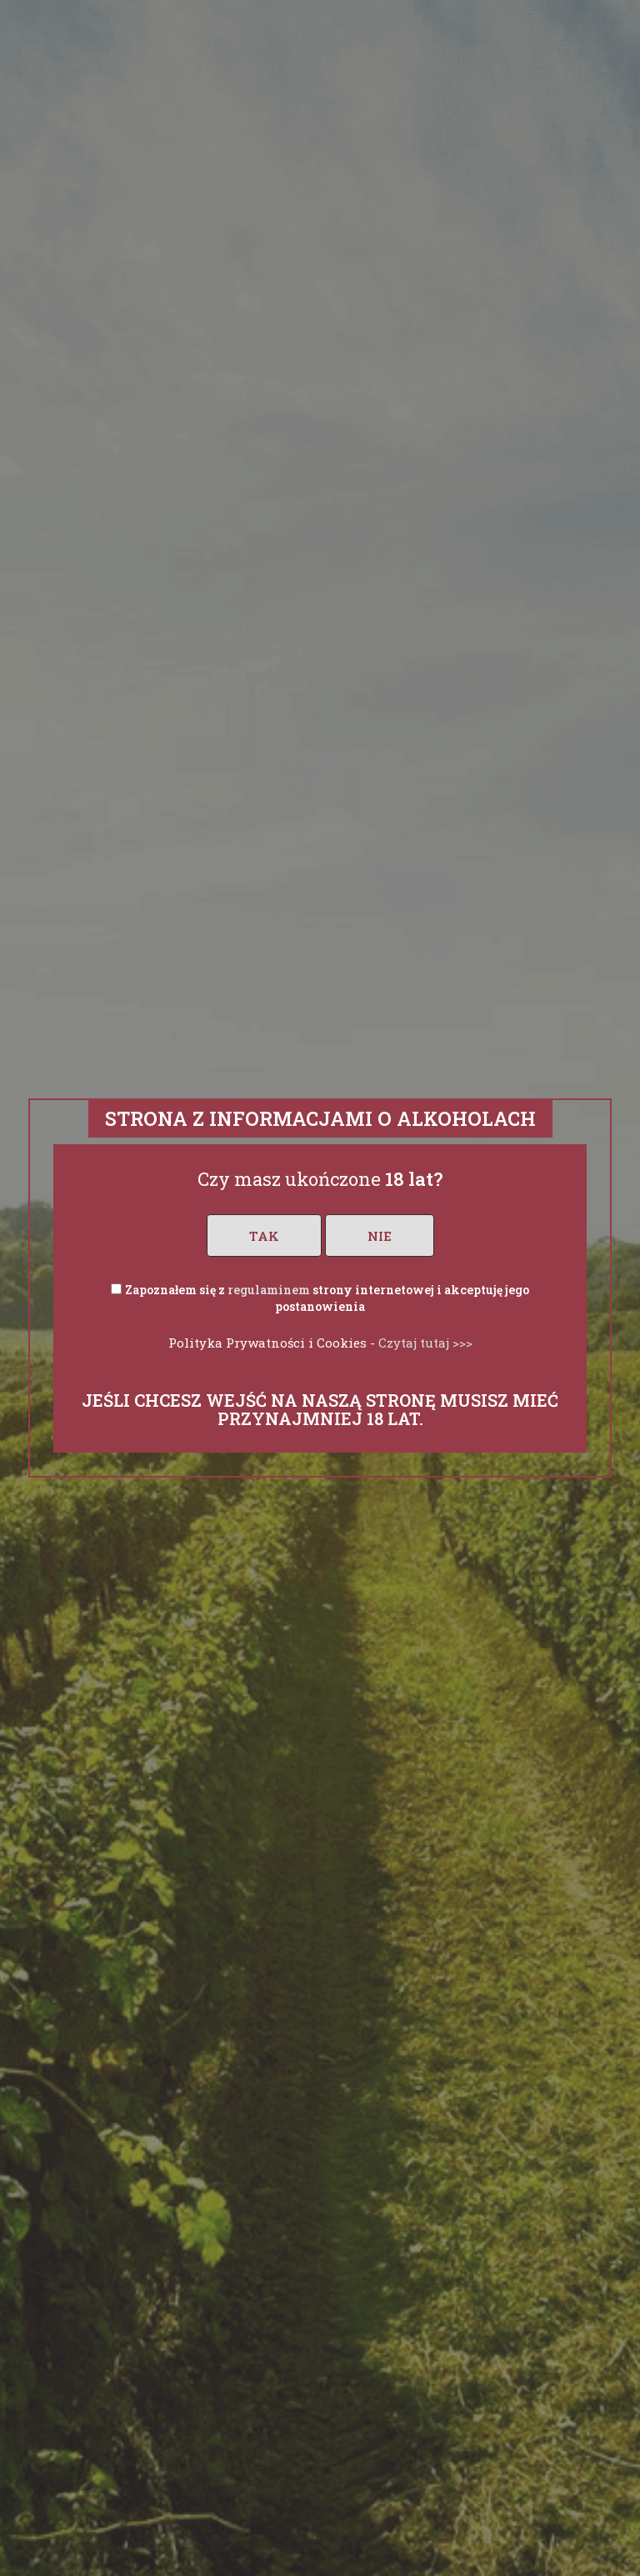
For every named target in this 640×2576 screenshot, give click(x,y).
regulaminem (269, 1290)
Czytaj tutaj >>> (425, 1342)
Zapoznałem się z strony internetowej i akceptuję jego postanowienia (327, 1298)
